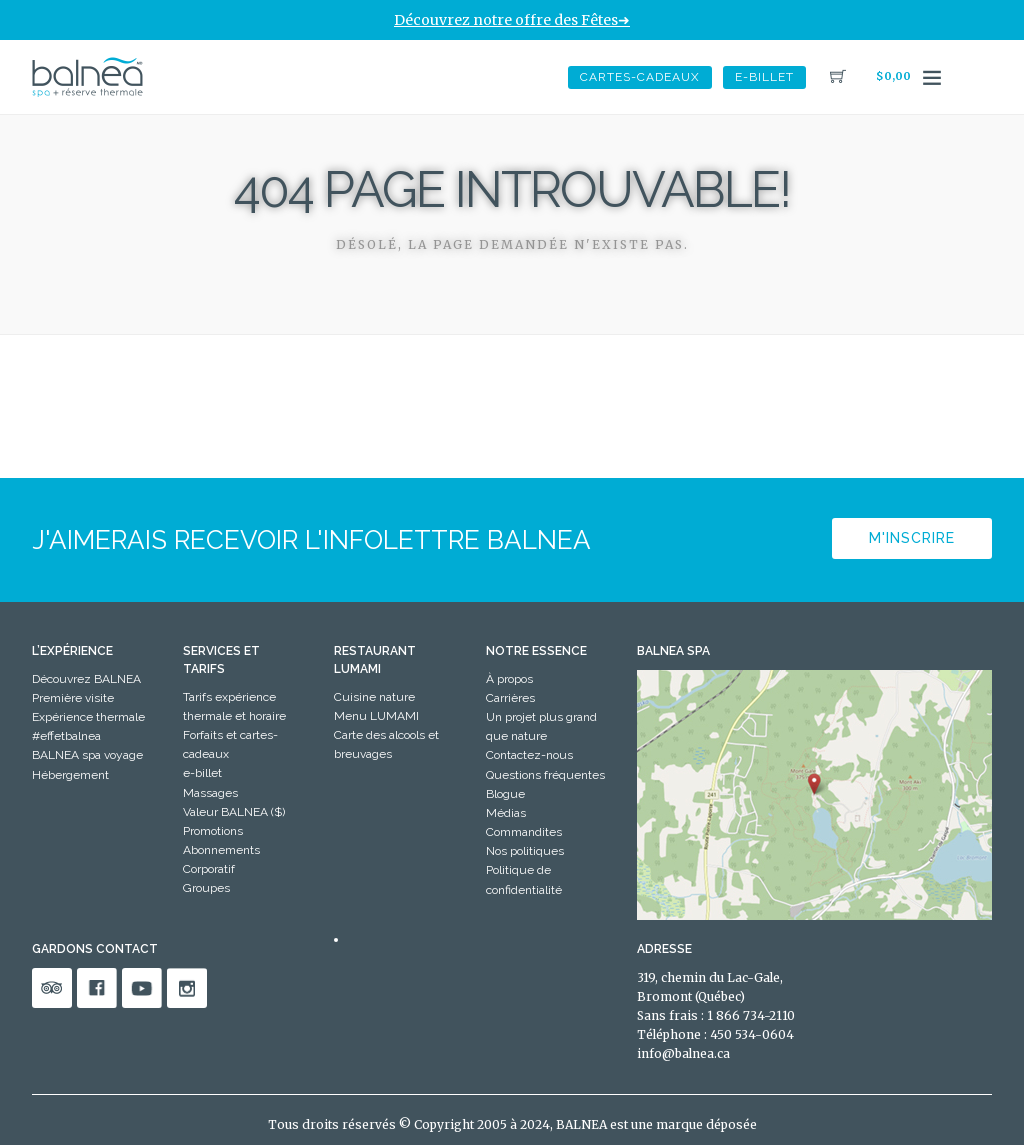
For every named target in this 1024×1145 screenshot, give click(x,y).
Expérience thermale (88, 717)
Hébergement (70, 775)
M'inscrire (912, 538)
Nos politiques (525, 851)
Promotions (213, 831)
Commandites (524, 832)
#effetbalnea (66, 736)
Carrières (510, 698)
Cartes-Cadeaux (640, 77)
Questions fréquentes (545, 775)
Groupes (206, 888)
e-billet (764, 77)
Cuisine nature (374, 697)
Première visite (73, 698)
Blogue (505, 794)
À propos (509, 679)
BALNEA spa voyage (87, 755)
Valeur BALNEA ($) (234, 812)
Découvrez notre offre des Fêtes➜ (512, 20)
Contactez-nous (529, 755)
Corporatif (209, 869)
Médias (506, 813)
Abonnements (221, 850)
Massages (210, 793)
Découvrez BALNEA (86, 679)
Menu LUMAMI (376, 716)
